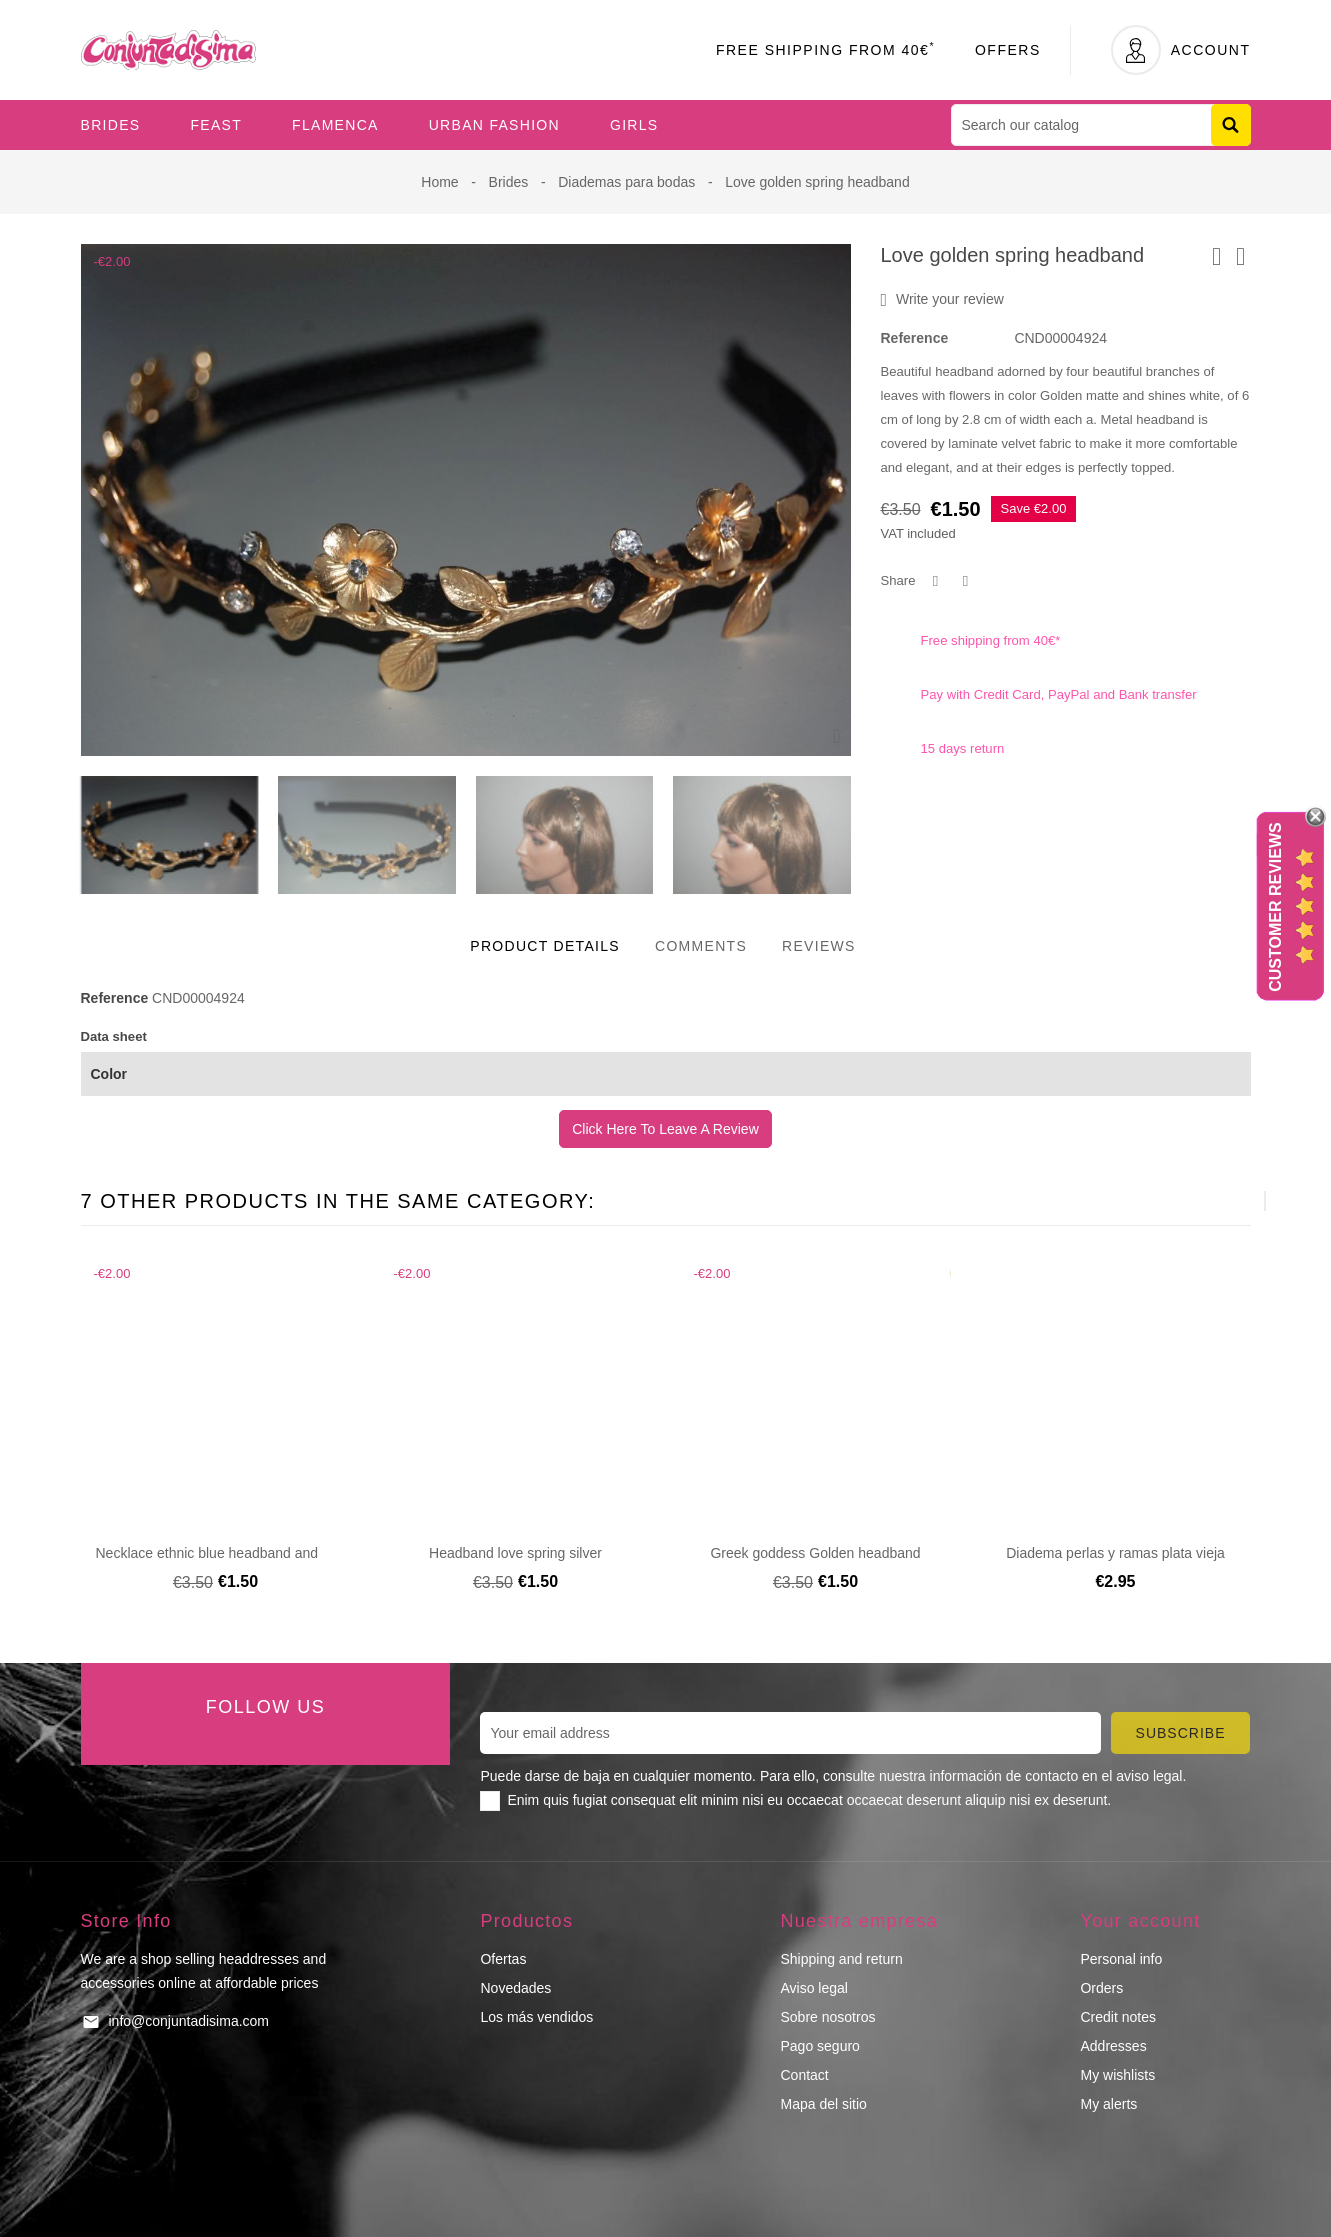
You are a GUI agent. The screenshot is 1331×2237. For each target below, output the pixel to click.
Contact (804, 2075)
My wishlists (1117, 2075)
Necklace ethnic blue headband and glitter (226, 1553)
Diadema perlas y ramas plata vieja (1115, 1553)
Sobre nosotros (827, 2017)
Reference (915, 338)
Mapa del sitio (823, 2104)
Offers (1008, 50)
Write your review (942, 300)
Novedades (515, 1988)
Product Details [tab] (545, 946)
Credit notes (1117, 2017)
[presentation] (1215, 1201)
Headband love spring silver (515, 1553)
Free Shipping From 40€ (825, 50)
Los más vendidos (536, 2017)
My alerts (1108, 2104)
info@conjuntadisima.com (189, 2021)
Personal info (1121, 1959)
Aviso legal (813, 1988)
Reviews (819, 946)
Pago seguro (819, 2046)
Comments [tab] (701, 946)
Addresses (1113, 2046)
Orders (1101, 1988)
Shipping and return (841, 1959)
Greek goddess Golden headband (815, 1553)
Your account (1140, 1921)
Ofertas (503, 1959)
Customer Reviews (1275, 907)
